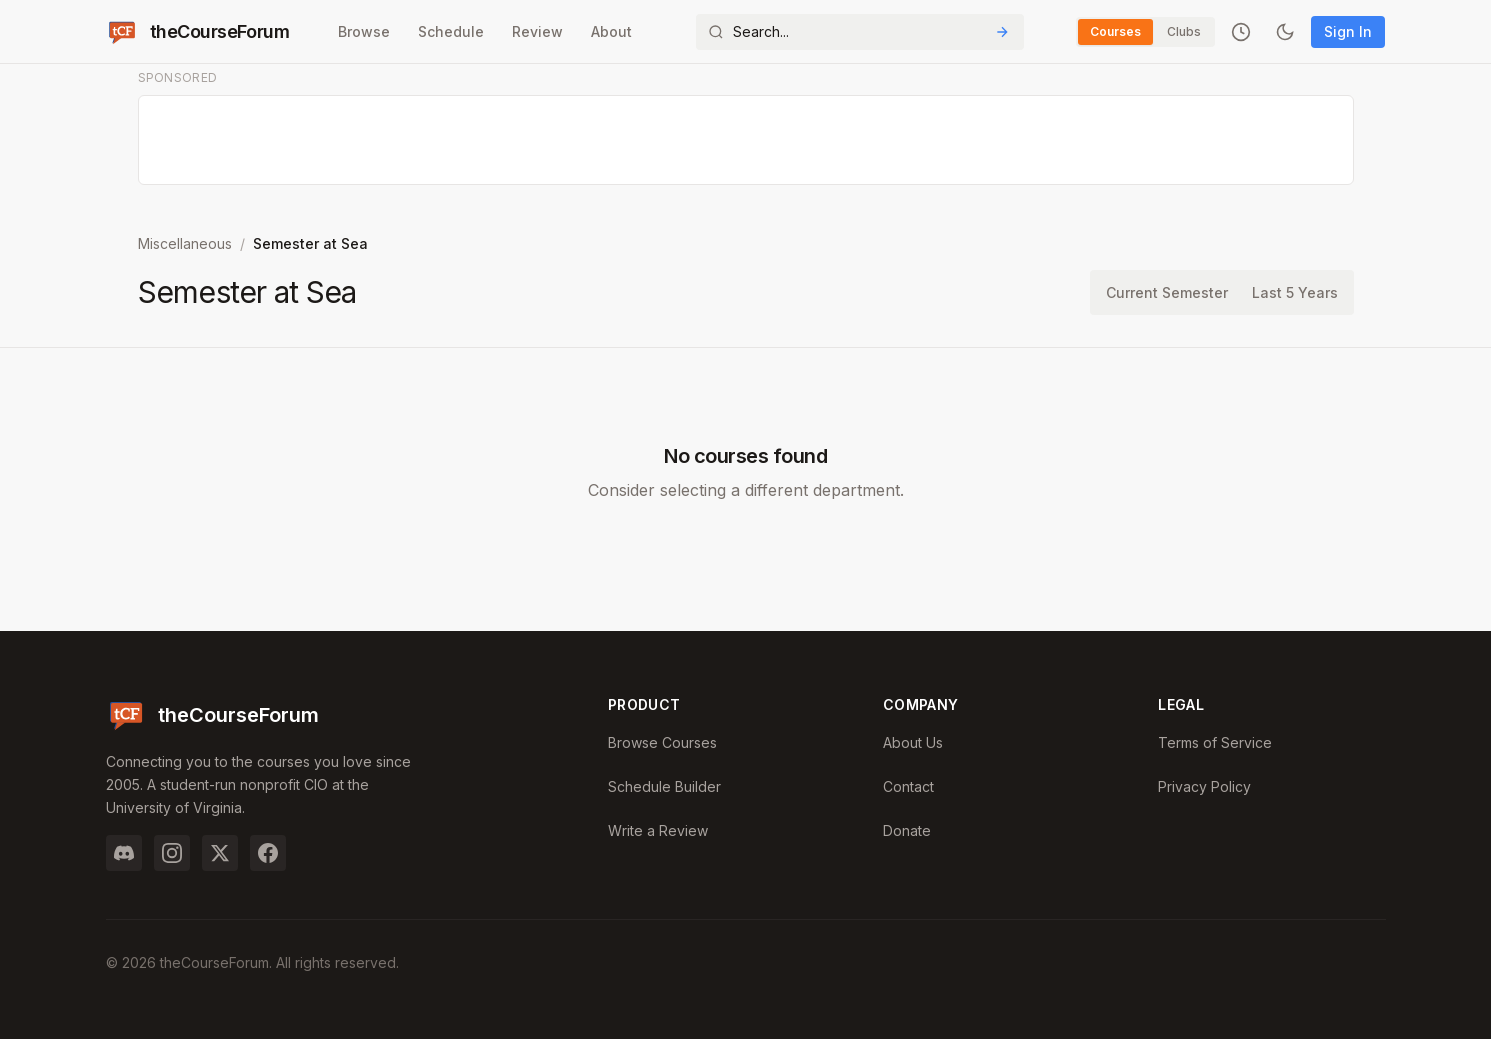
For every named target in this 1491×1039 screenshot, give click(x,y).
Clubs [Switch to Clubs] (1184, 31)
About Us (913, 742)
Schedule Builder (664, 786)
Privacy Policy (1204, 786)
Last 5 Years (1295, 292)
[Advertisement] (747, 141)
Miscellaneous (185, 243)
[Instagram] (172, 853)
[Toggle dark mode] (1285, 32)
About (611, 31)
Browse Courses (662, 742)
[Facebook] (268, 853)
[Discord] (124, 853)
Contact (908, 786)
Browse (364, 31)
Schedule (451, 31)
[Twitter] (220, 853)
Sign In (1348, 31)
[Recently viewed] (1241, 32)
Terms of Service (1215, 742)
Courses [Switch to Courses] (1115, 31)
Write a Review (658, 830)
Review (537, 31)
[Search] (860, 32)
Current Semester (1167, 292)
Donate (907, 830)
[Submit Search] (1002, 32)
